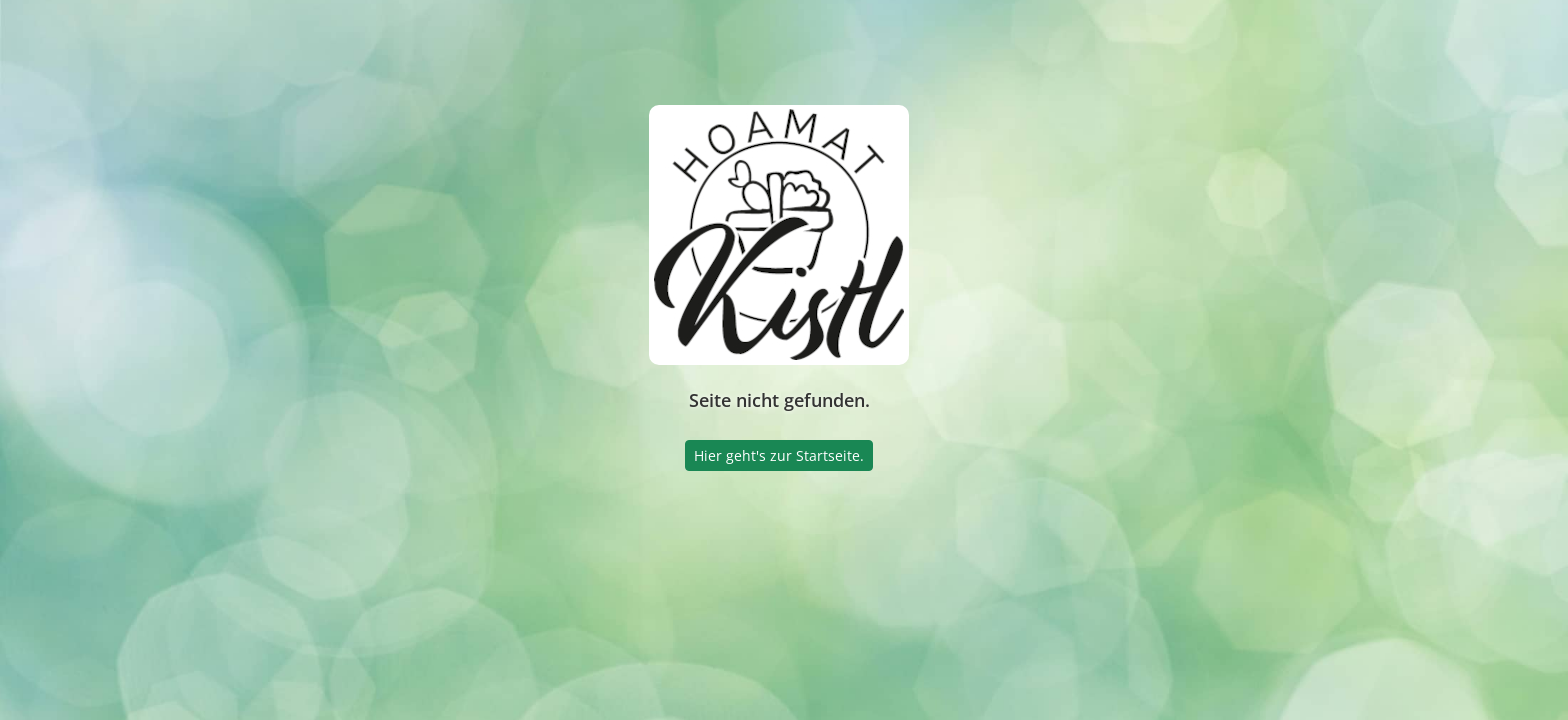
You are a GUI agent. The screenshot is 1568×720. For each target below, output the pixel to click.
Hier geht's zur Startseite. (779, 455)
